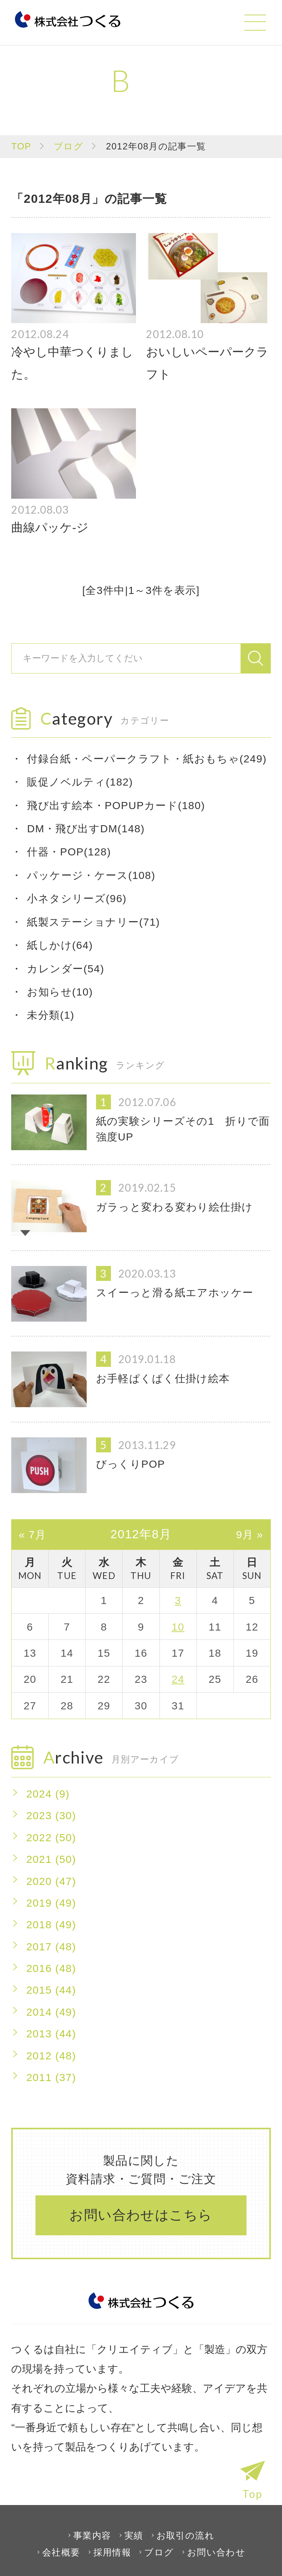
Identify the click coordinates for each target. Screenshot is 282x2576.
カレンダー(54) (65, 969)
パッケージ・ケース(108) (91, 875)
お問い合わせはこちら (140, 2215)
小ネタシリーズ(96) (77, 898)
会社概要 (61, 2552)
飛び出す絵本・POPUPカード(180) (116, 805)
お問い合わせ (216, 2552)
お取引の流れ (185, 2535)
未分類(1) (50, 1015)
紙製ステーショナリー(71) (93, 922)
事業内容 (92, 2535)
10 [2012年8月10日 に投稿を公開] (177, 1627)
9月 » (249, 1534)
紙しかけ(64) (60, 945)
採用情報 (112, 2552)
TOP (21, 146)
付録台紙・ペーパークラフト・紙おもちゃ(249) (147, 759)
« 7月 (32, 1534)
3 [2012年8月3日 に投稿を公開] (178, 1600)
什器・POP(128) (69, 852)
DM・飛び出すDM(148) (86, 829)
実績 (133, 2535)
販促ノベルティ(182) (80, 782)
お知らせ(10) (60, 992)
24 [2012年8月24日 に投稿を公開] (177, 1679)
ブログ (68, 146)
